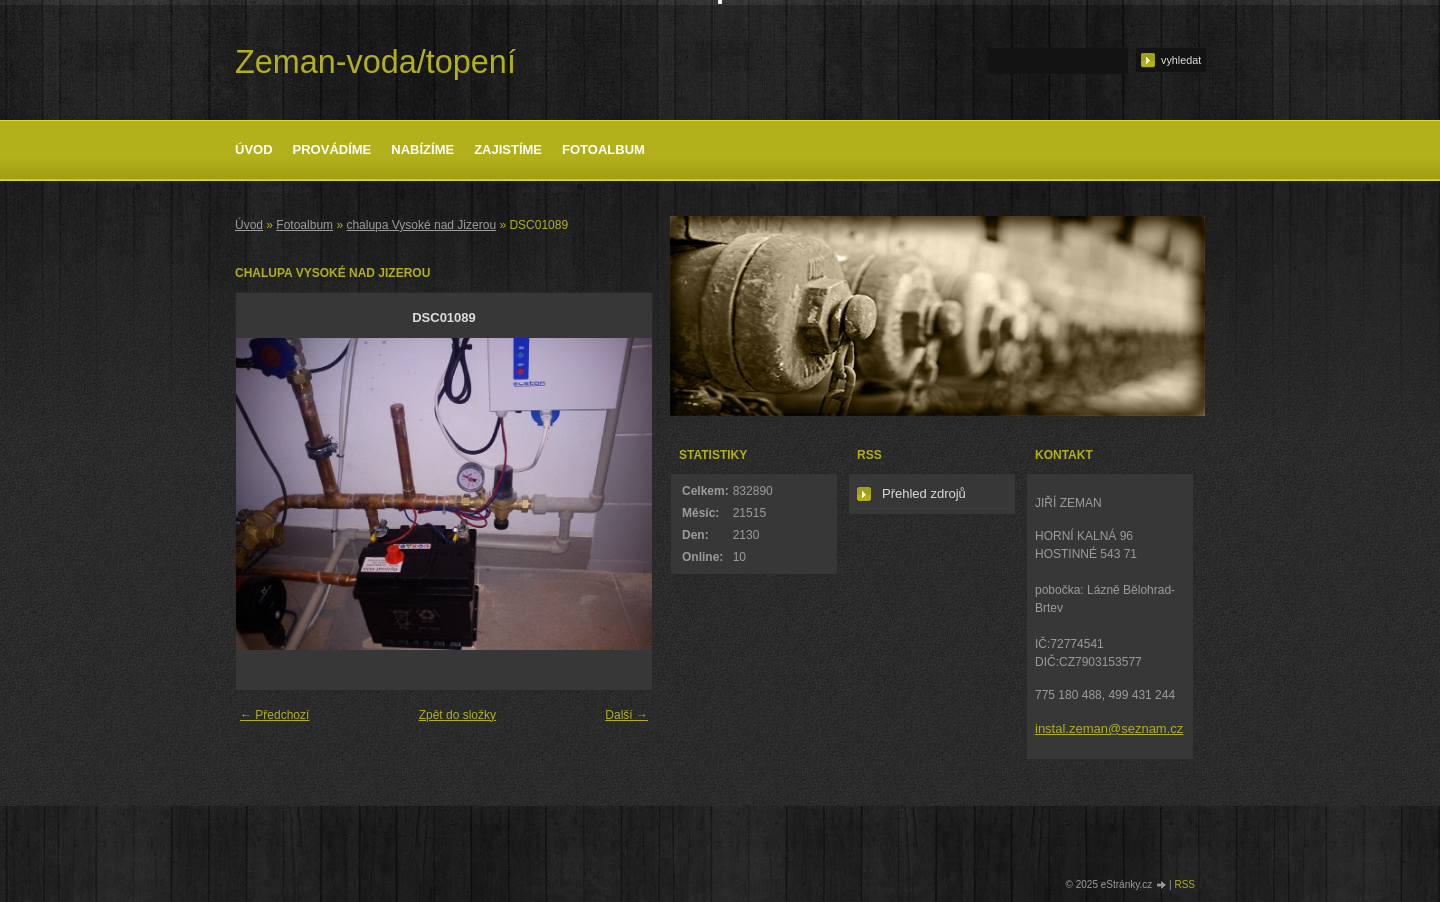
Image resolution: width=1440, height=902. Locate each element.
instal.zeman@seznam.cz (1109, 728)
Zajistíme (508, 149)
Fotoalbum (603, 149)
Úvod (254, 149)
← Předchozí (274, 715)
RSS (1184, 884)
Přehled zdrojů (924, 493)
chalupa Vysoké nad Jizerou (421, 225)
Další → (626, 715)
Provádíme (332, 149)
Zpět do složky (457, 715)
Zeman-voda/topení (375, 62)
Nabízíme (422, 149)
